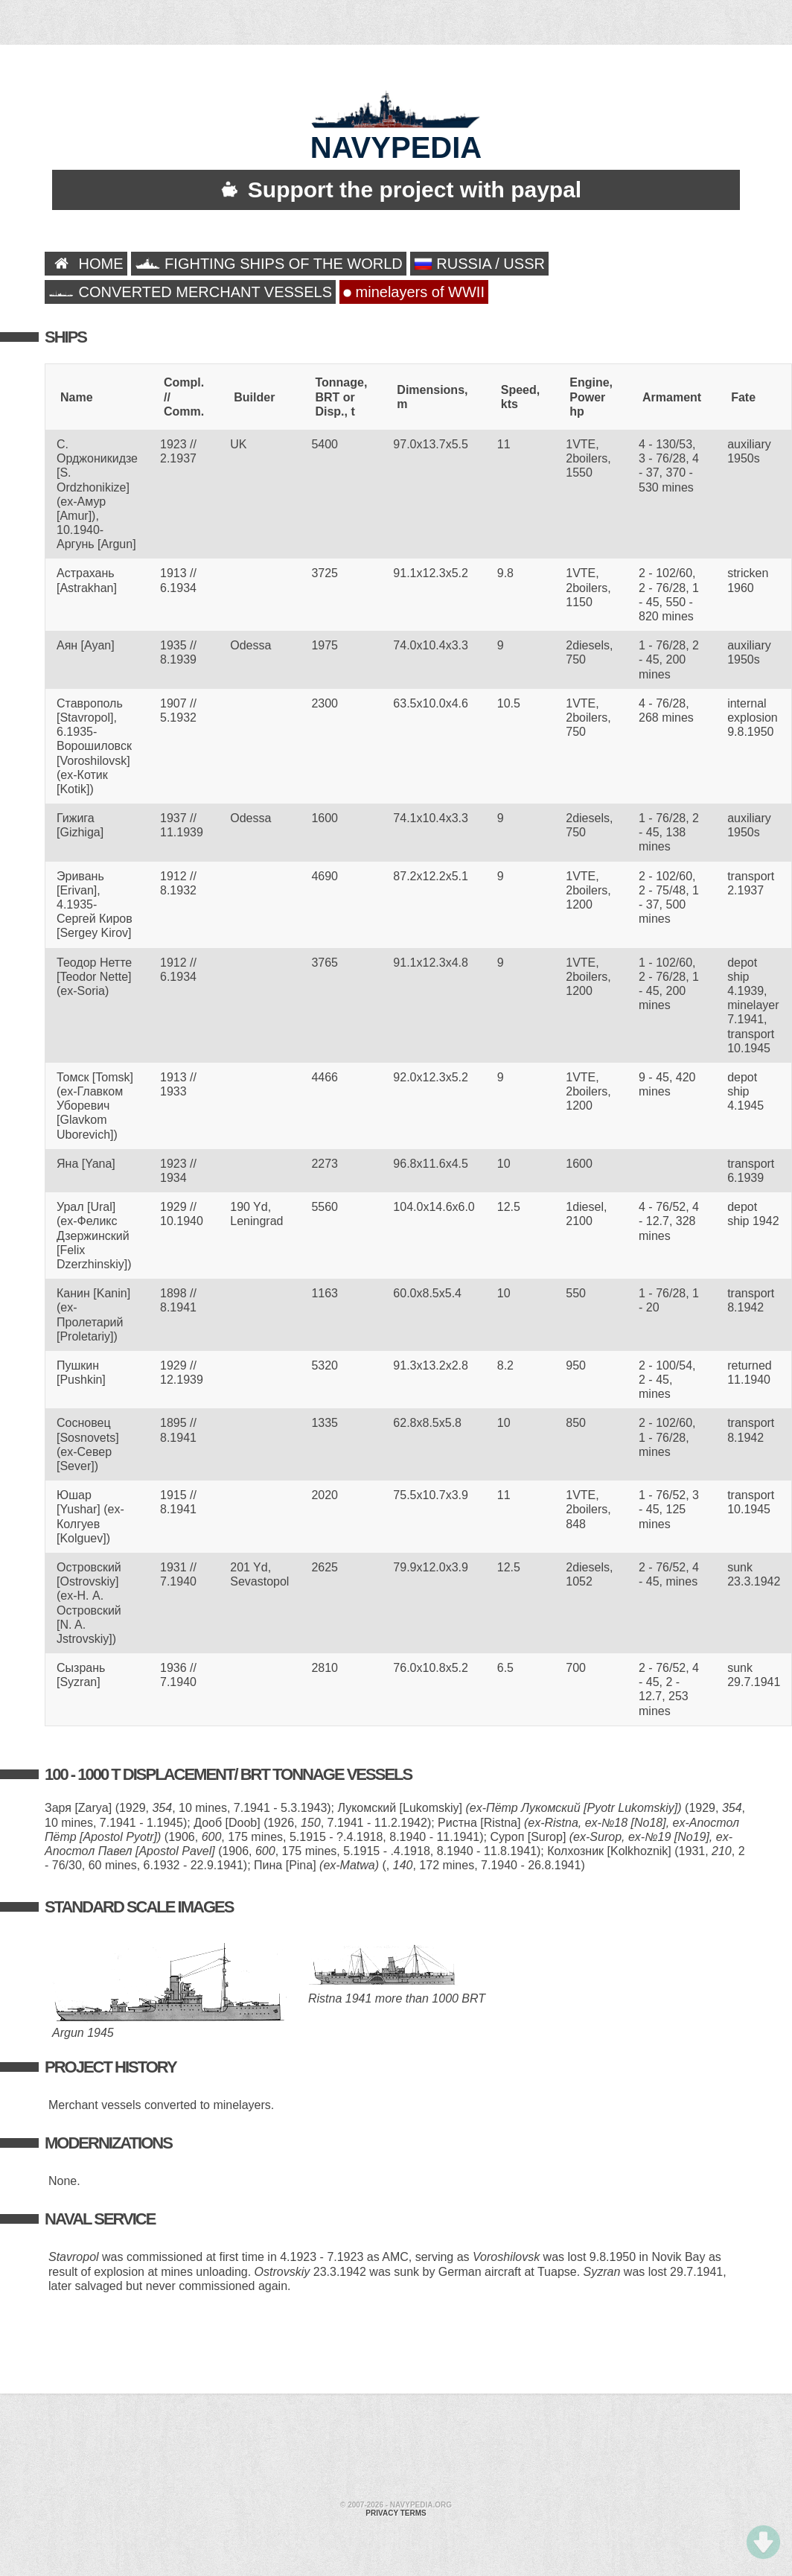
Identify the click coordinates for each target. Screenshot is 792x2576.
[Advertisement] (341, 2449)
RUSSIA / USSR (479, 264)
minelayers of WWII (414, 292)
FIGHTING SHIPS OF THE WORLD (269, 263)
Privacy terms (395, 2513)
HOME (86, 263)
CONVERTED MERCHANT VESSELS (190, 292)
